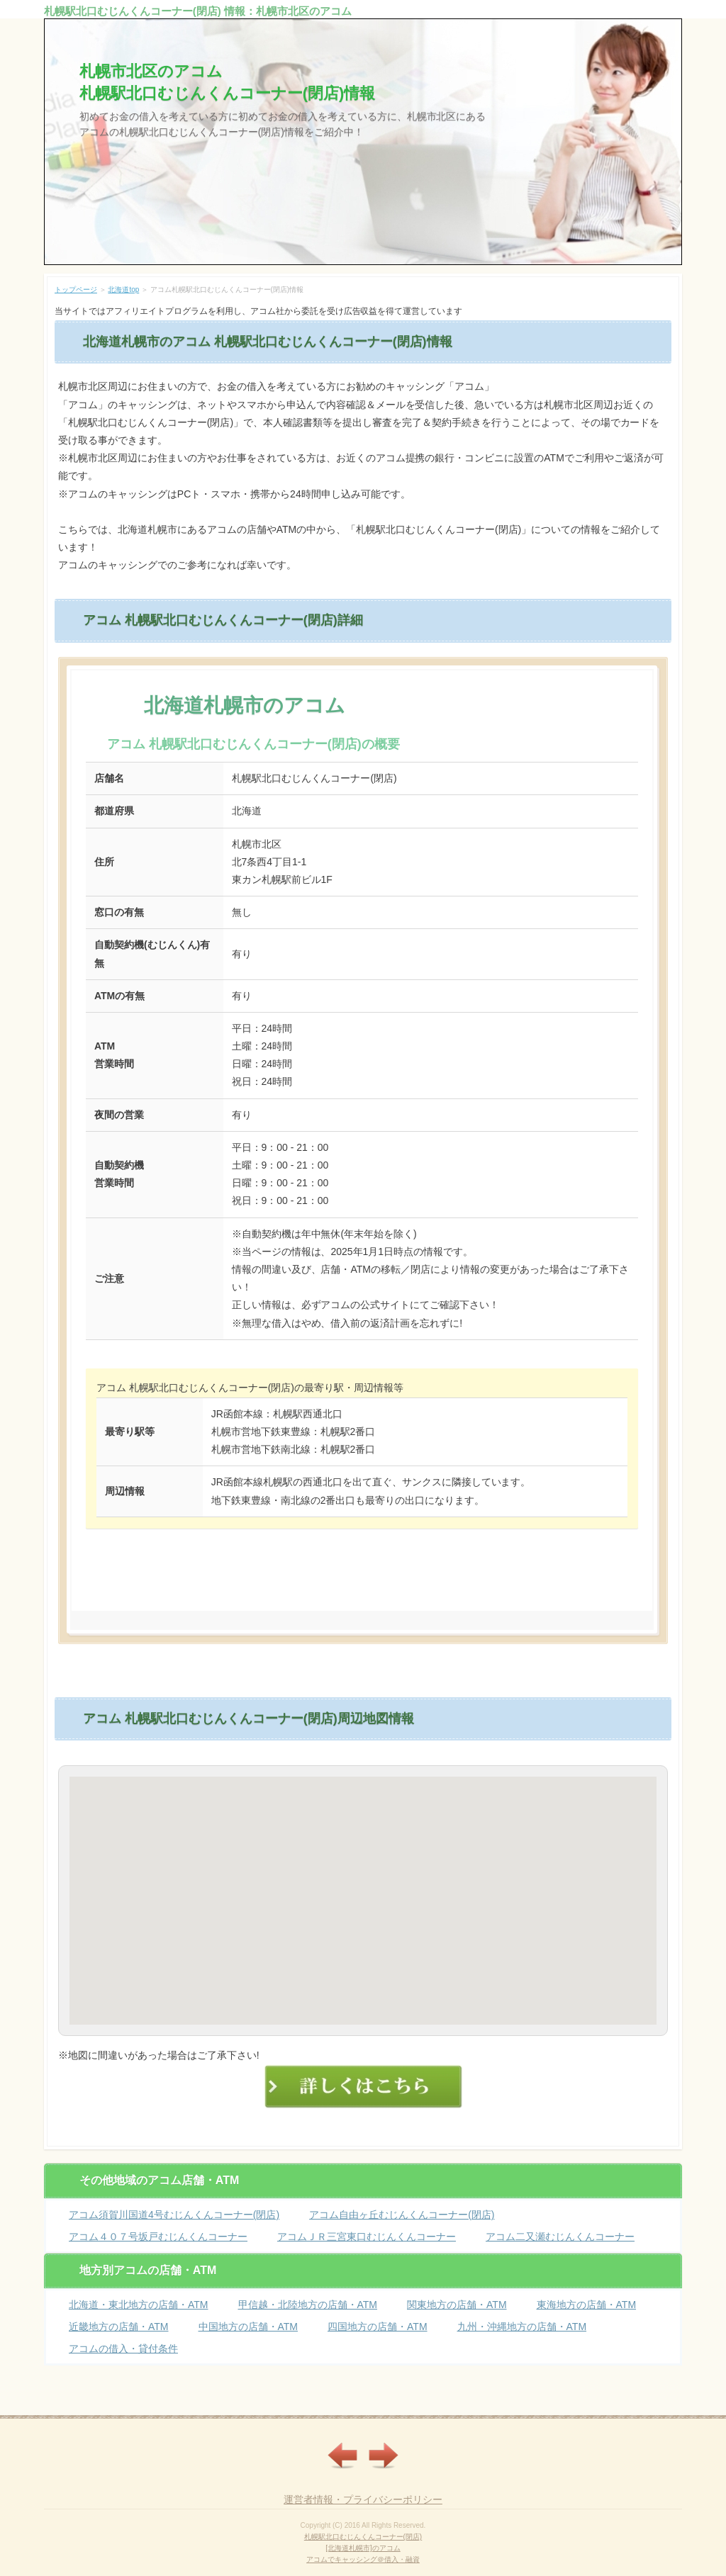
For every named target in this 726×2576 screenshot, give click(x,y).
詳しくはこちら (362, 1570)
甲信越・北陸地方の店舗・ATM (308, 2304)
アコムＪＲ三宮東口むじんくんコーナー (366, 2236)
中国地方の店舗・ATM (248, 2326)
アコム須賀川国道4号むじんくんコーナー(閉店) (174, 2214)
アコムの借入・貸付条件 (123, 2348)
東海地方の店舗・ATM (587, 2304)
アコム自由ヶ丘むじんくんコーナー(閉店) (401, 2214)
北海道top (123, 289)
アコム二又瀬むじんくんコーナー (560, 2236)
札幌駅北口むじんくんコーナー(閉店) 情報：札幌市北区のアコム (198, 11)
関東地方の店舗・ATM (457, 2304)
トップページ (76, 289)
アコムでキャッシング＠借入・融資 (363, 2559)
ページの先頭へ (651, 2404)
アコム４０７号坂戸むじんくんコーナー (158, 2236)
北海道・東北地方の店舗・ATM (138, 2304)
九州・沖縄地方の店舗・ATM (522, 2326)
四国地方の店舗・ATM (378, 2326)
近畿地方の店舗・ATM (119, 2326)
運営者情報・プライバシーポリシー (363, 2499)
